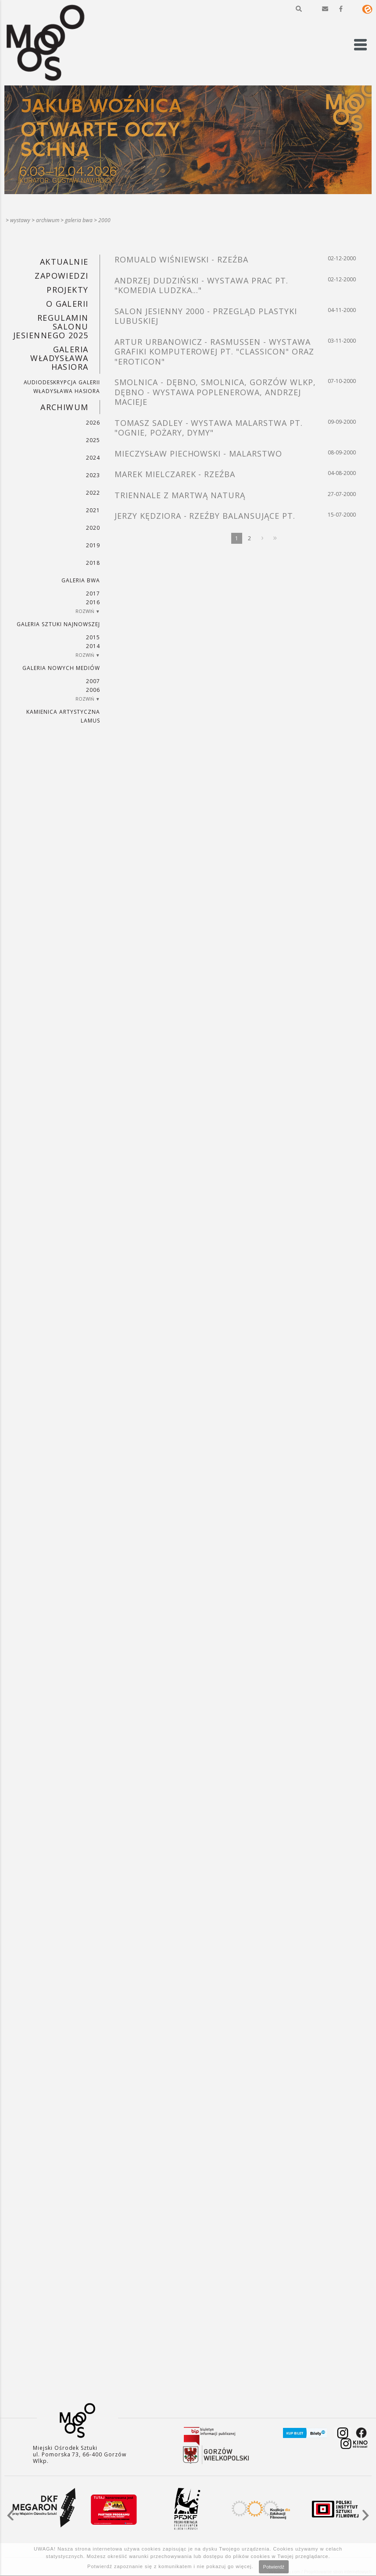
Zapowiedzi (61, 275)
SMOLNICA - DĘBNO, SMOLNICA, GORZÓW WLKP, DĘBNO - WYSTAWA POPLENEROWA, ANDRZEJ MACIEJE (215, 392)
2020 (93, 527)
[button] (299, 9)
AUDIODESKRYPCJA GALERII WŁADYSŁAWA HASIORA (62, 387)
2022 (93, 492)
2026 (93, 422)
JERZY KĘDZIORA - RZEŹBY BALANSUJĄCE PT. (205, 515)
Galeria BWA (79, 220)
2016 (93, 602)
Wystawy (20, 220)
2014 (93, 646)
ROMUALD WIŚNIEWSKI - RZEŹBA (181, 259)
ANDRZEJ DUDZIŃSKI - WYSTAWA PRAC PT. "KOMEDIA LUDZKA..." (201, 285)
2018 (93, 563)
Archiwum (47, 220)
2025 (93, 440)
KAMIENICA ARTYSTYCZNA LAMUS (63, 716)
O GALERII (67, 303)
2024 (93, 457)
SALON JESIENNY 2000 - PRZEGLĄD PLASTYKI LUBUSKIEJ (206, 316)
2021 (93, 510)
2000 (104, 220)
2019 (93, 545)
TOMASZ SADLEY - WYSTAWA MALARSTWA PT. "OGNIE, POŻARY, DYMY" (209, 428)
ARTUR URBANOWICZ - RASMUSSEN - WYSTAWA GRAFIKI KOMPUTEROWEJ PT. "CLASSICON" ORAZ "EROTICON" (214, 352)
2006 (93, 690)
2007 (93, 681)
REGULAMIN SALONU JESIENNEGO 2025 (51, 326)
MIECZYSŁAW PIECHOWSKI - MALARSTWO (198, 453)
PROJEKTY (68, 289)
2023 (93, 475)
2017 (93, 593)
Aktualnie (64, 261)
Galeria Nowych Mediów (61, 668)
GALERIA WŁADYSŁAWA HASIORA (59, 358)
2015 (93, 637)
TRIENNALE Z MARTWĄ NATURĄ (180, 495)
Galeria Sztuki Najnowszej (58, 624)
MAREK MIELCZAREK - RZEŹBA (175, 474)
